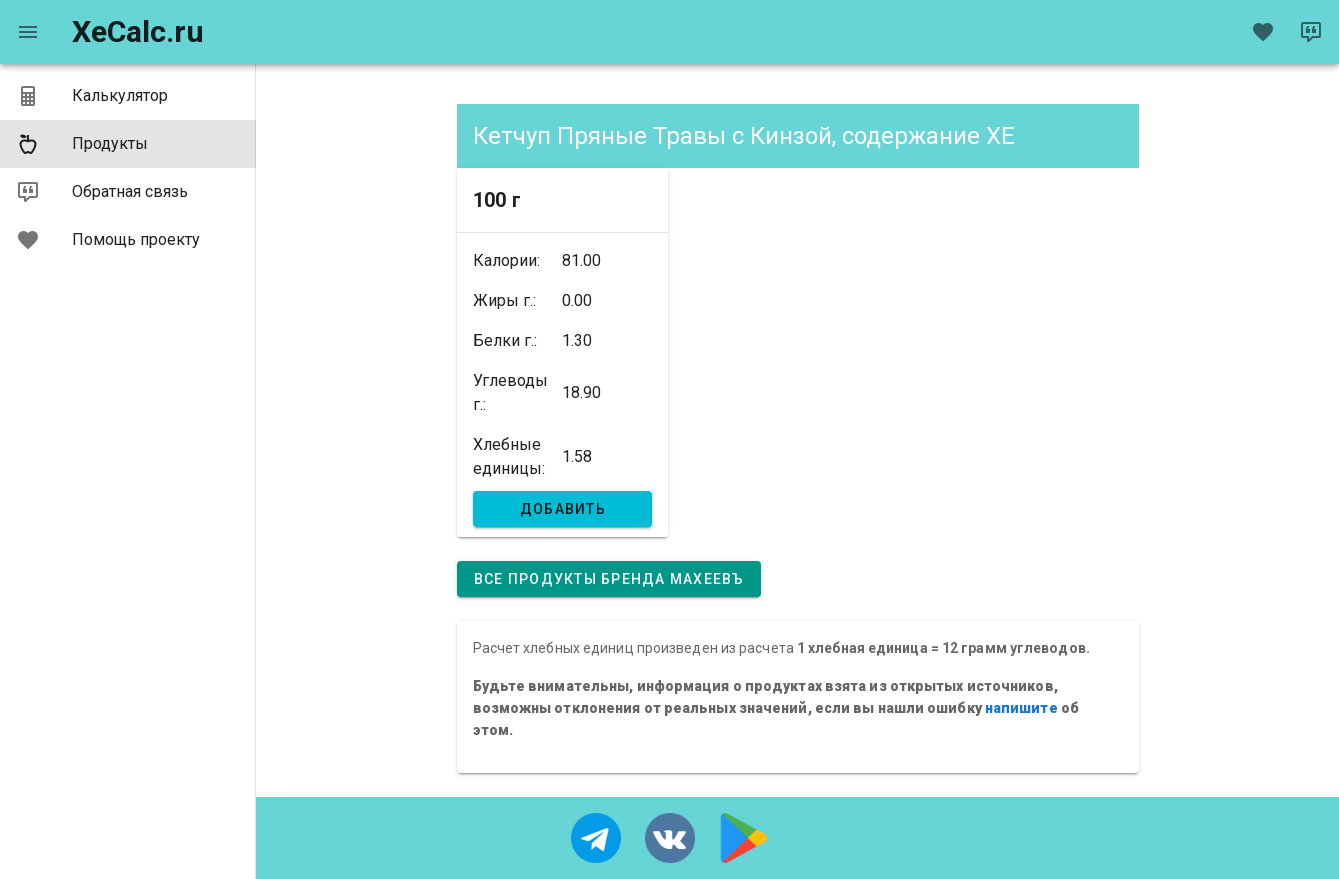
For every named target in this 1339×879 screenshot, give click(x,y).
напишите (1021, 708)
